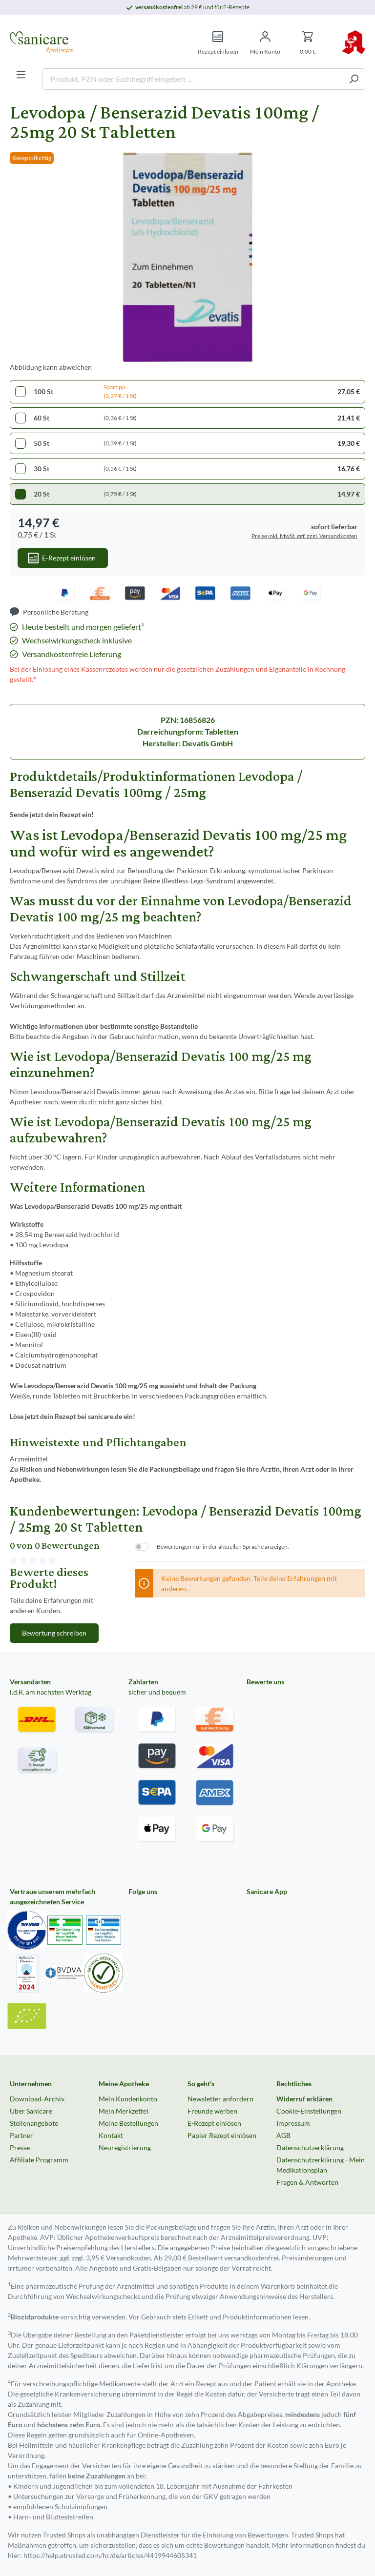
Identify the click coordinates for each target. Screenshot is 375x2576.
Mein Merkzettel (123, 2111)
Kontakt (111, 2135)
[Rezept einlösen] (218, 43)
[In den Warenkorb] (63, 558)
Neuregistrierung (125, 2147)
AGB (283, 2135)
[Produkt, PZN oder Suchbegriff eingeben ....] (192, 79)
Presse (20, 2147)
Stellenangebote (34, 2123)
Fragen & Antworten (307, 2182)
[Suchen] (353, 79)
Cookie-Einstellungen (308, 2111)
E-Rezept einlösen (214, 2123)
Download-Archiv (37, 2099)
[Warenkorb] (308, 43)
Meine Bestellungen (128, 2123)
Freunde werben (212, 2111)
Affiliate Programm (39, 2160)
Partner (21, 2135)
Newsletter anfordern (220, 2099)
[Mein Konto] (265, 43)
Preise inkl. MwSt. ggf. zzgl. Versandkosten (304, 535)
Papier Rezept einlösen (222, 2135)
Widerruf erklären (304, 2099)
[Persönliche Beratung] (49, 612)
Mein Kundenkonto (128, 2099)
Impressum (293, 2123)
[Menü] (21, 74)
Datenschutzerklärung (310, 2147)
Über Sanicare (31, 2111)
